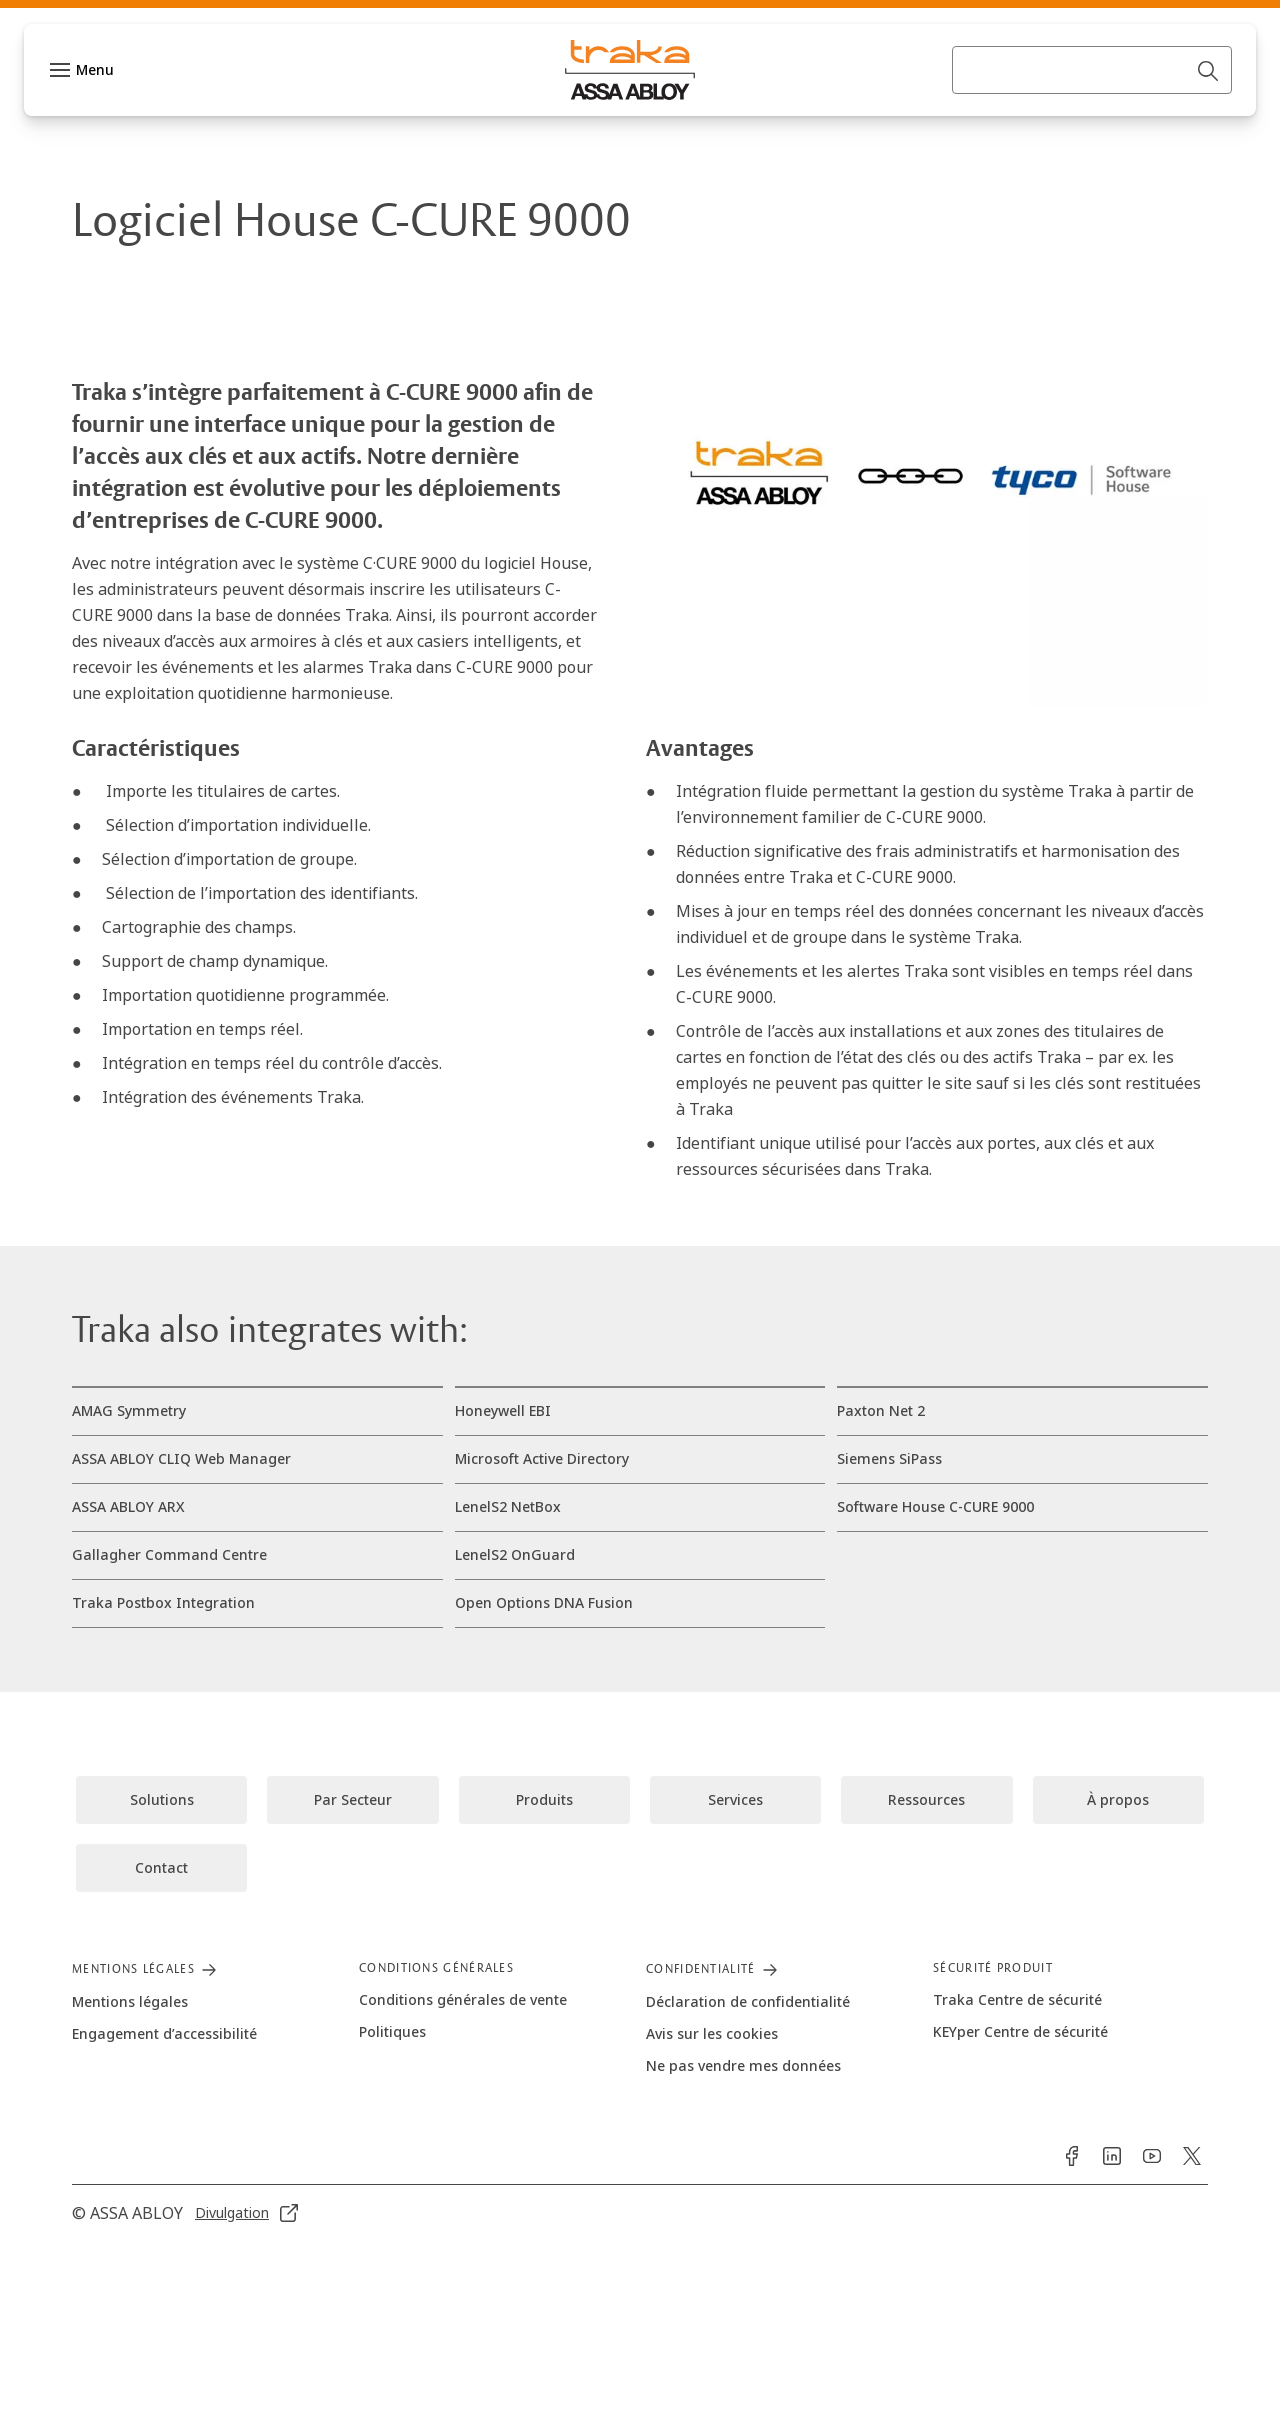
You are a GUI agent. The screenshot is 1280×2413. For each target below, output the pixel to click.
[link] (270, 24)
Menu (95, 109)
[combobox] (1092, 110)
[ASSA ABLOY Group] (120, 24)
